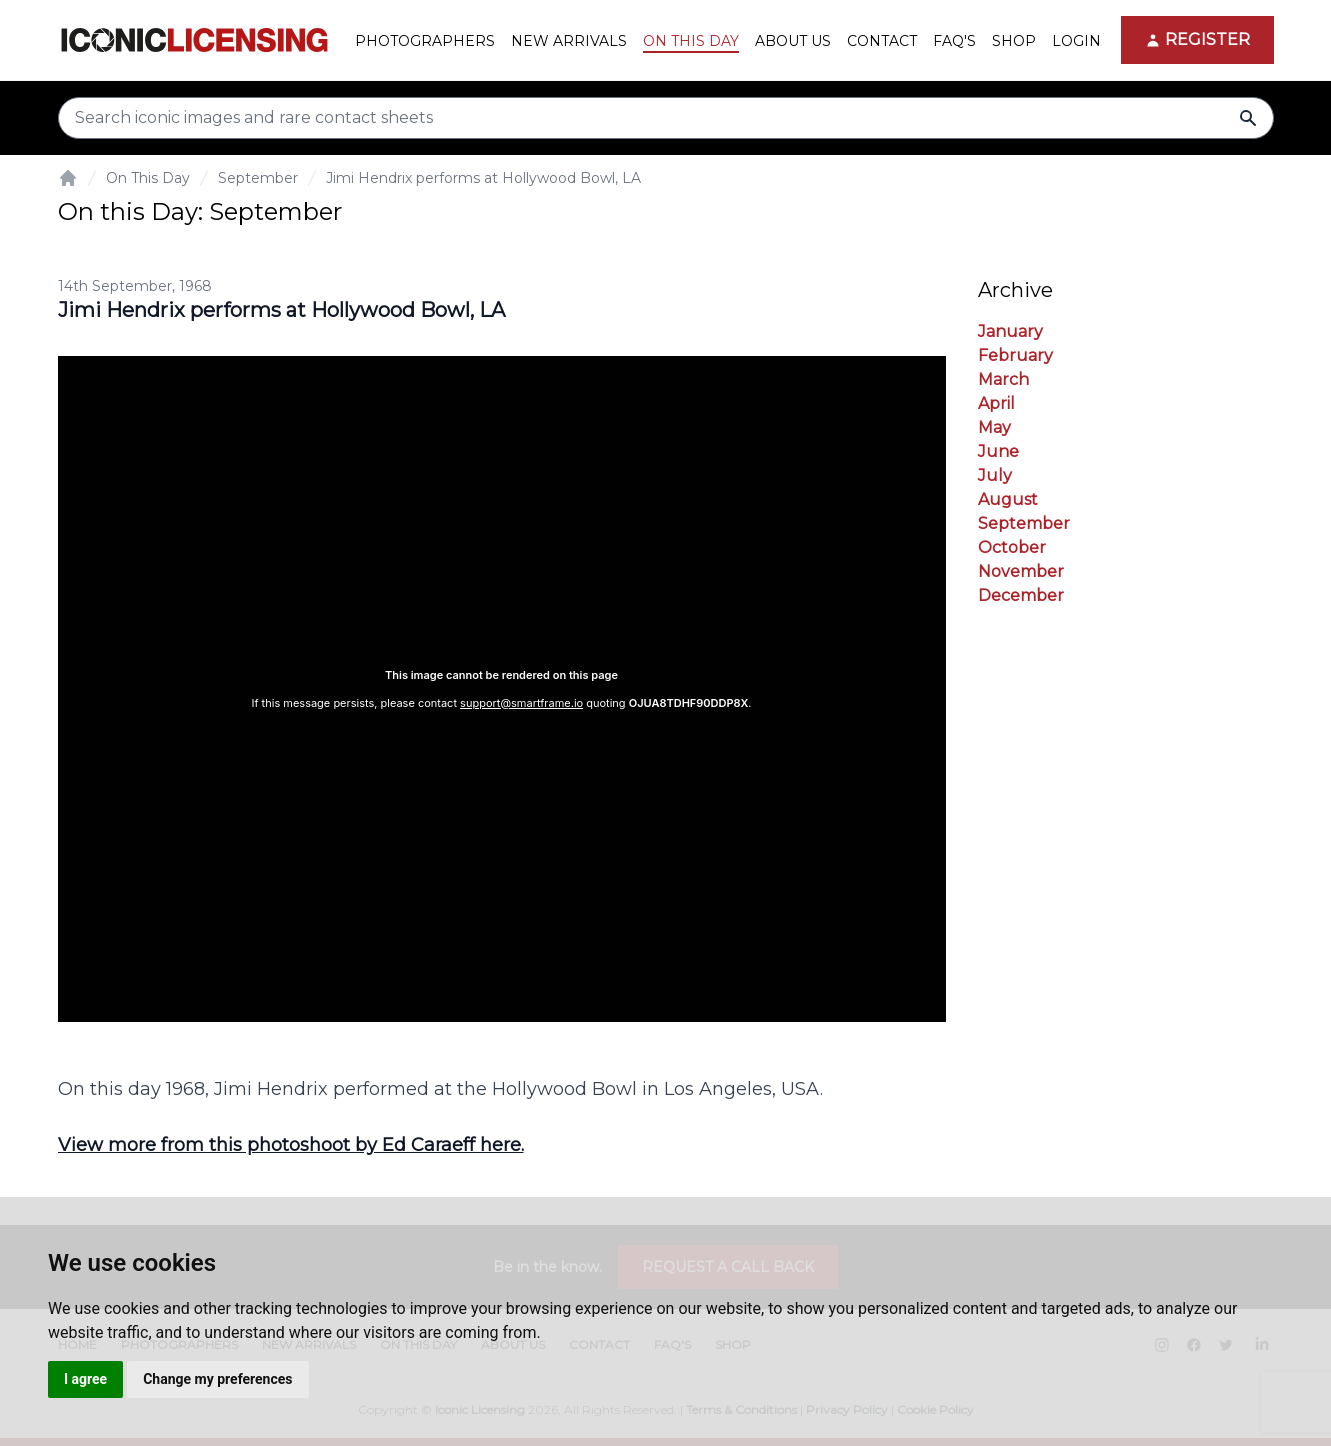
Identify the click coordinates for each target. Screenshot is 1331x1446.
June (998, 451)
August (1008, 499)
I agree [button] (85, 1379)
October (1012, 547)
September (258, 178)
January (1010, 331)
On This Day (148, 178)
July (995, 475)
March (1003, 379)
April (996, 403)
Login (1076, 41)
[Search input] (666, 118)
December (1021, 595)
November (1021, 571)
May (994, 427)
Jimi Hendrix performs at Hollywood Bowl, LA (483, 178)
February (1015, 355)
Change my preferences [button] (217, 1379)
